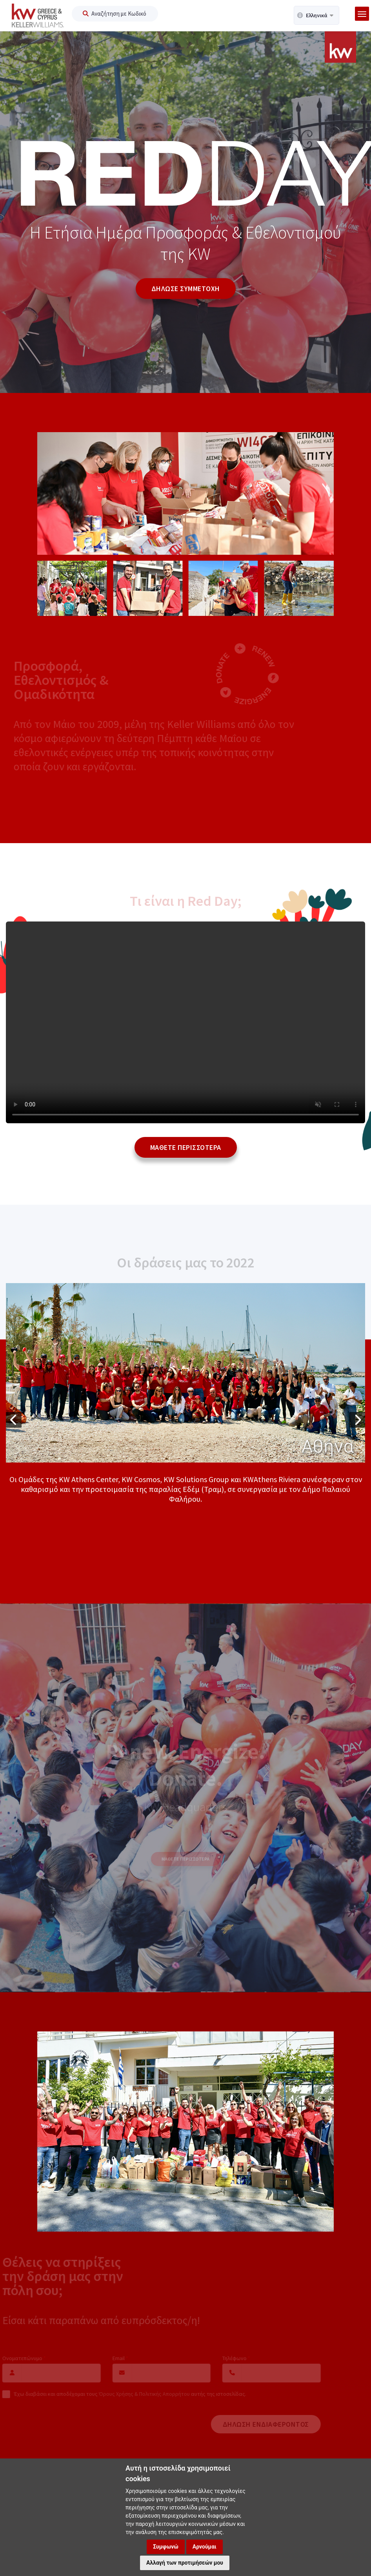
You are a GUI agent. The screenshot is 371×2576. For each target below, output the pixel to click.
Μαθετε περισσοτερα (185, 1147)
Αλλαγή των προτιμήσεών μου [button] (184, 2563)
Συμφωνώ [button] (165, 2546)
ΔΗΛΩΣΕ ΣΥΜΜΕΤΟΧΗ (185, 288)
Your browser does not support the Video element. (185, 1022)
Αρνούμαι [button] (204, 2546)
